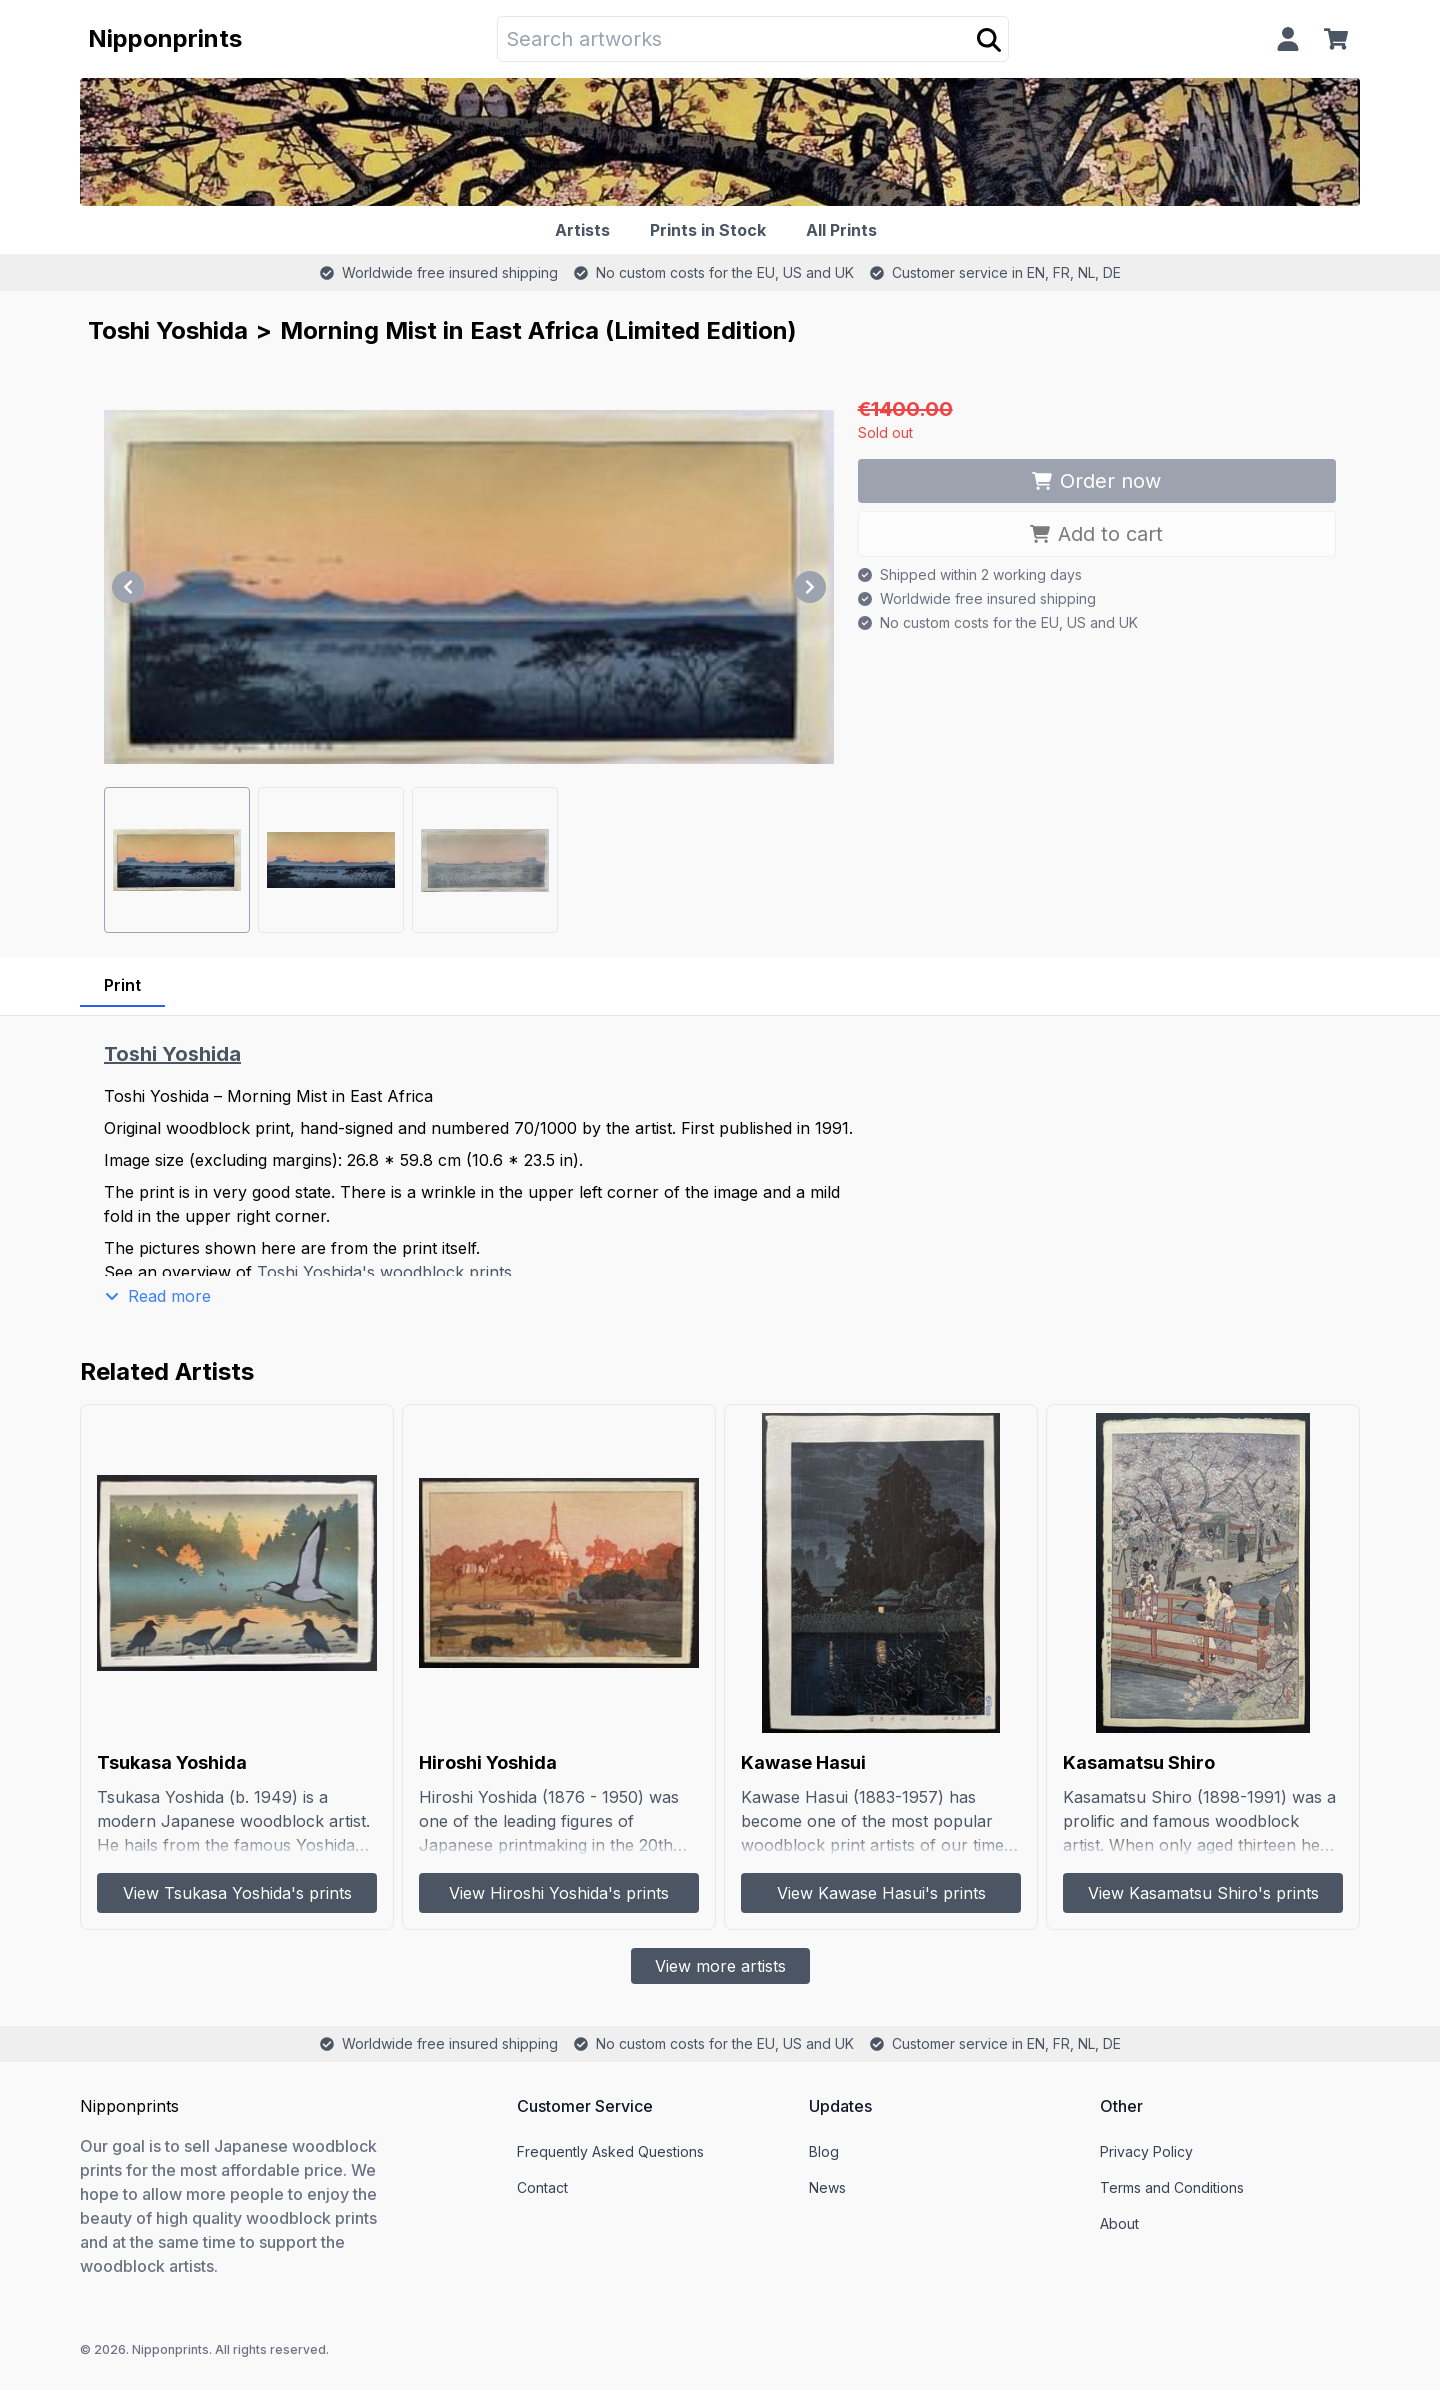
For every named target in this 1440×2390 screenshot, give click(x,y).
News (827, 2187)
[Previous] (128, 587)
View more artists (720, 1966)
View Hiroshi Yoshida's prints (559, 1893)
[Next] (810, 587)
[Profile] (1288, 39)
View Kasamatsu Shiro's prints (1203, 1893)
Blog (824, 2151)
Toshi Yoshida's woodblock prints (384, 1272)
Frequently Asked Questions (610, 2151)
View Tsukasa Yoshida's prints (237, 1893)
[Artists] (586, 230)
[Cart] (1340, 39)
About (1119, 2223)
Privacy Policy (1146, 2151)
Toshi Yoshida (168, 330)
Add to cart (1096, 534)
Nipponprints (165, 38)
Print (122, 985)
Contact (542, 2187)
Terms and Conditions (1172, 2187)
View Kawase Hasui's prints (881, 1893)
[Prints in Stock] (712, 230)
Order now (1096, 481)
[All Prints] (845, 230)
